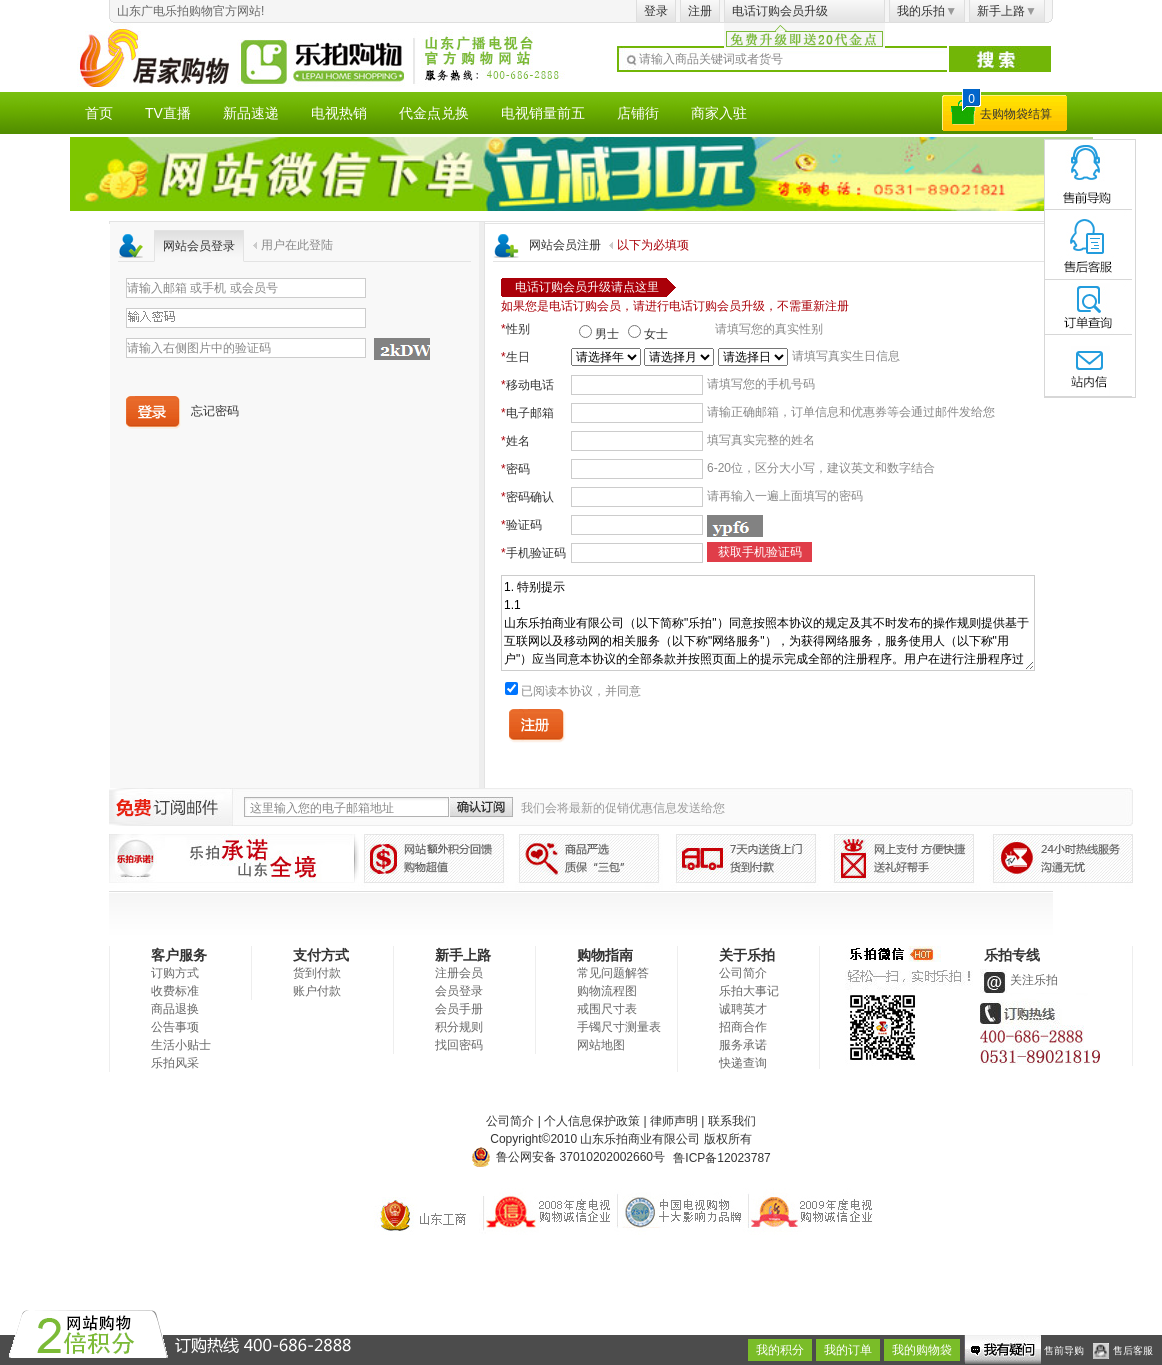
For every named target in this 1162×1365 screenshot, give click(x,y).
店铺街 (638, 113)
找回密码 (459, 1045)
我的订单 (848, 1350)
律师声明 (674, 1121)
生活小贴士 (181, 1045)
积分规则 (459, 1027)
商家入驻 (719, 113)
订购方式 (175, 973)
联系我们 (732, 1121)
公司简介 (743, 973)
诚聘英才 (743, 1009)
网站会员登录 (199, 246)
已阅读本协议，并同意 (581, 691)
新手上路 (1007, 11)
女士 (656, 334)
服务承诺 (743, 1045)
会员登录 (459, 991)
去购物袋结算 (1016, 114)
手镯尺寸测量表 (619, 1027)
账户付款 (317, 991)
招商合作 (743, 1027)
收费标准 (175, 991)
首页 (99, 113)
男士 (607, 334)
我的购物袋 (922, 1350)
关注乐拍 (1019, 980)
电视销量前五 (543, 113)
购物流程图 (607, 991)
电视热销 (339, 113)
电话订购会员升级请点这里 (587, 287)
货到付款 (317, 973)
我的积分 (780, 1350)
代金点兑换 (434, 113)
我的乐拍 (927, 11)
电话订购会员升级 (780, 11)
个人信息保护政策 (592, 1121)
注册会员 (459, 973)
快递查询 (743, 1063)
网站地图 (601, 1045)
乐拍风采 (175, 1063)
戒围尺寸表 (607, 1009)
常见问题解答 (613, 973)
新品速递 (251, 113)
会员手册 (459, 1009)
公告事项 (175, 1027)
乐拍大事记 (749, 991)
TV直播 (168, 113)
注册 (700, 11)
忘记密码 (215, 411)
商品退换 (175, 1009)
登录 (656, 11)
